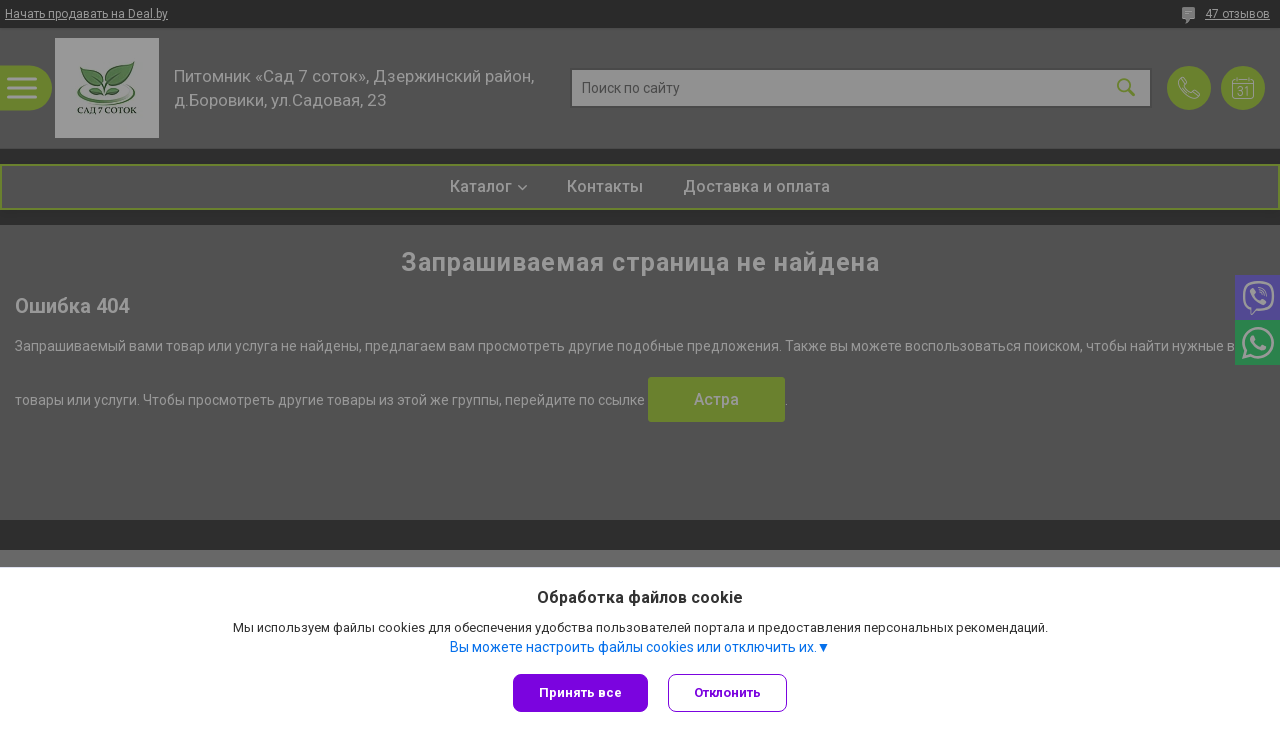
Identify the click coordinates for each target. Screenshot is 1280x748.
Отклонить (727, 692)
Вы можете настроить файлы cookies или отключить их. (633, 647)
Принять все (580, 692)
